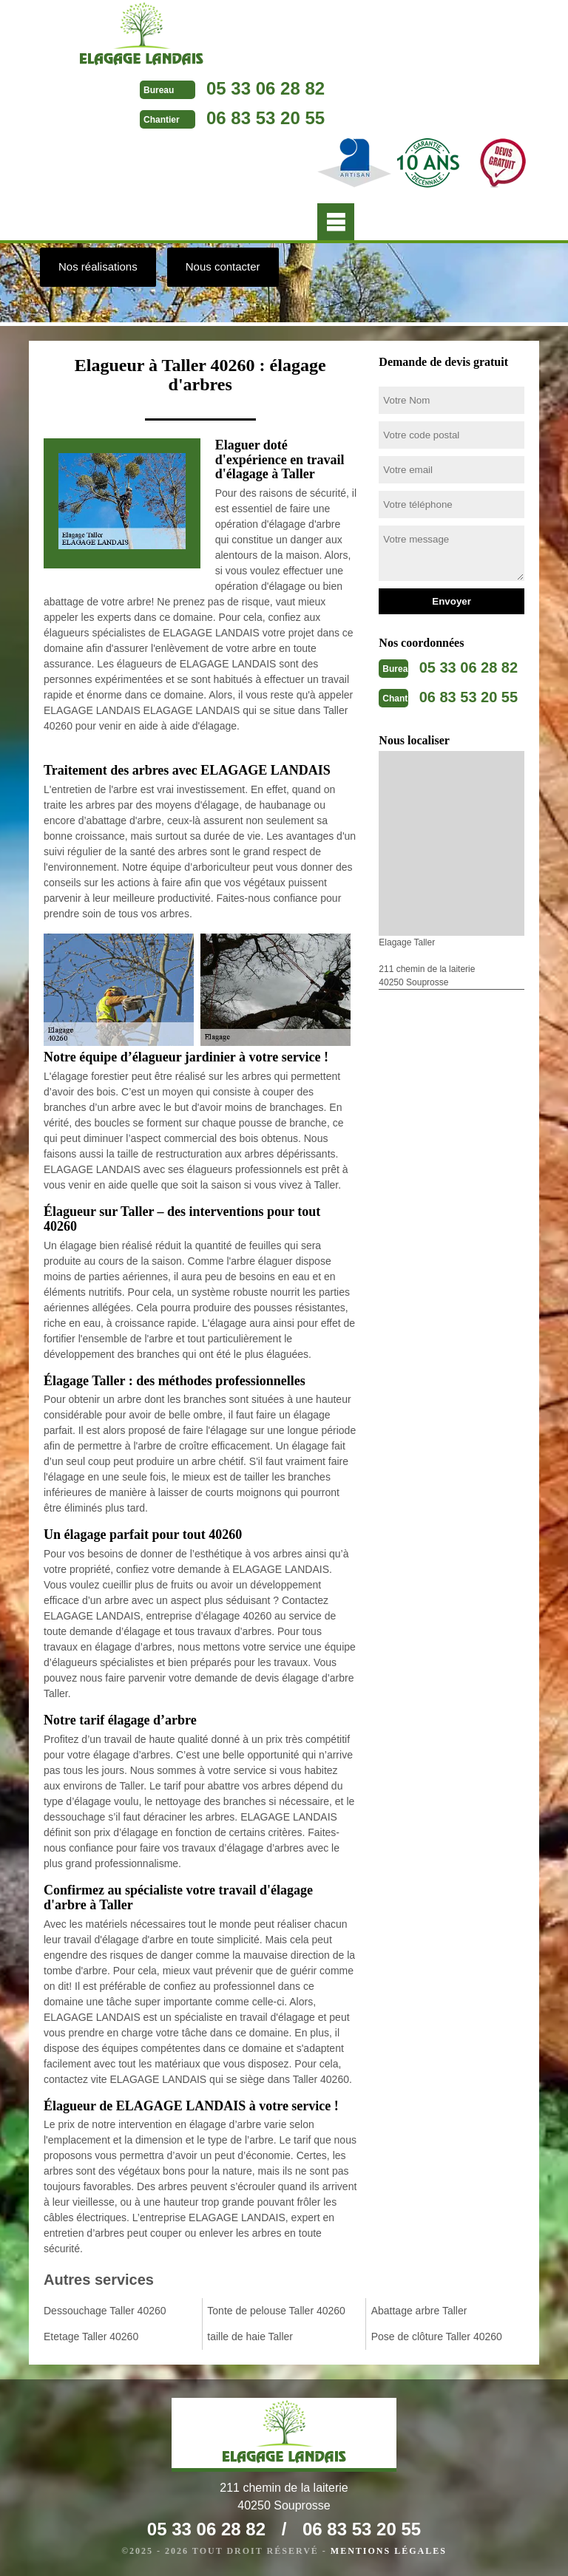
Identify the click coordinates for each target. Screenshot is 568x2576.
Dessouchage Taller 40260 (105, 2311)
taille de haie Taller (250, 2336)
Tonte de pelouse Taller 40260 (276, 2311)
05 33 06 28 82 (265, 88)
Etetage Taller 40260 (91, 2336)
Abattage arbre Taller (419, 2311)
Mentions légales (389, 2551)
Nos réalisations (98, 266)
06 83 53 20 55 (265, 118)
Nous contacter (223, 266)
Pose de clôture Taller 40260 (436, 2336)
